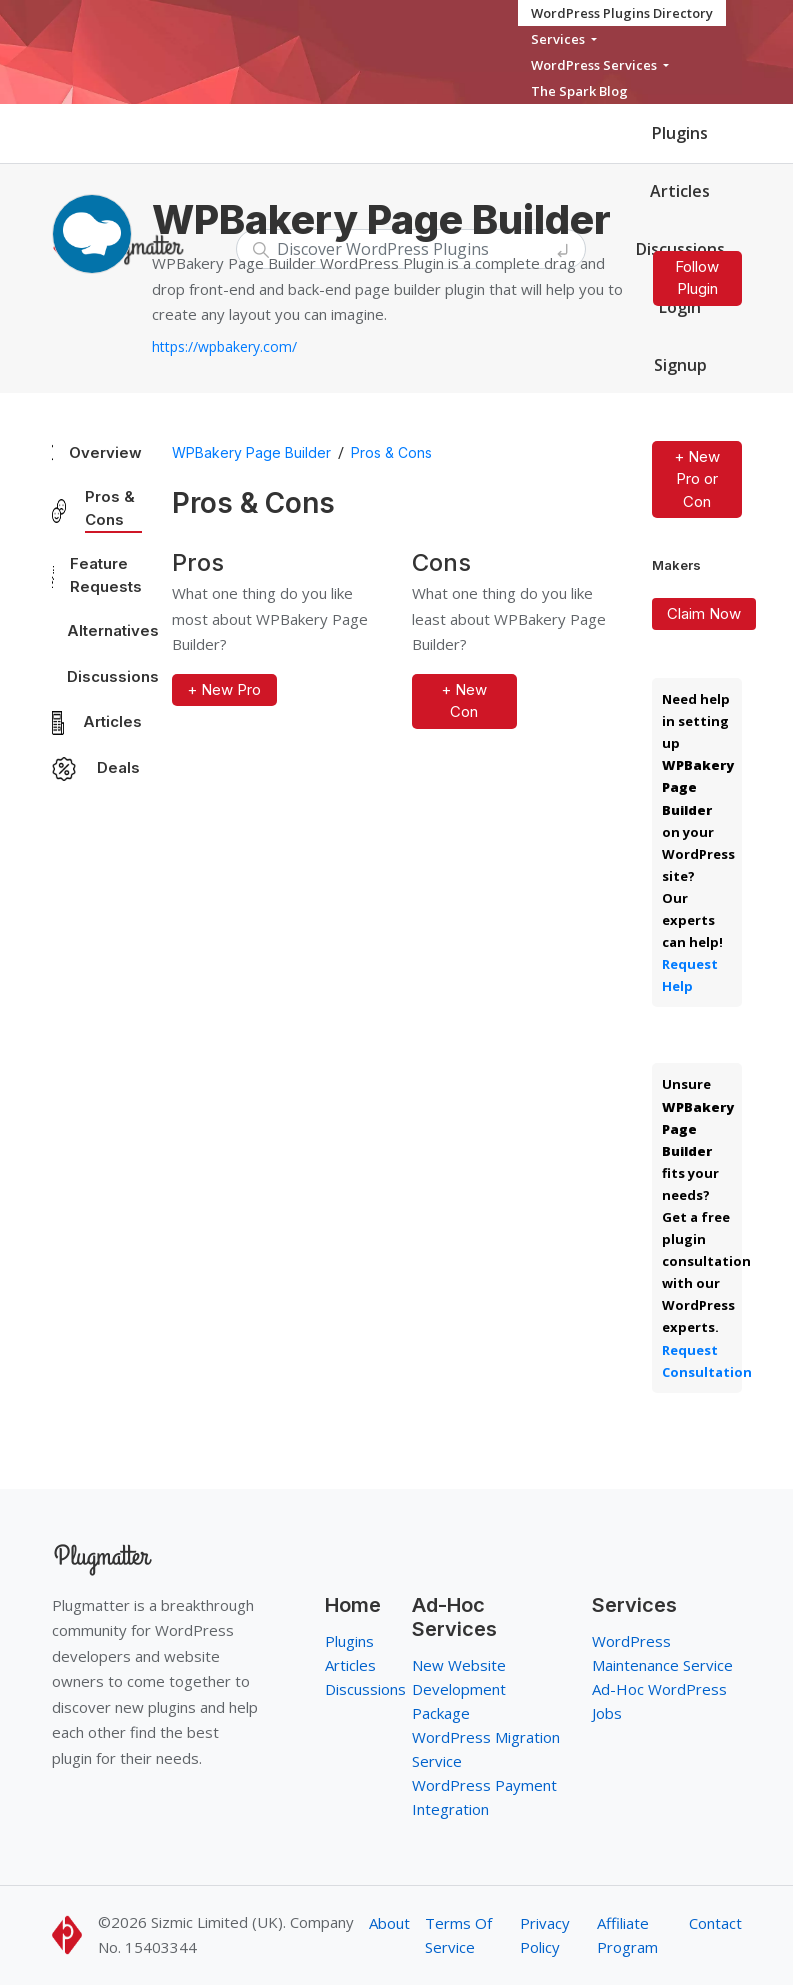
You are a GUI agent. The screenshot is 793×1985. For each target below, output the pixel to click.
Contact (715, 1923)
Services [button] (559, 39)
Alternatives (113, 630)
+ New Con (464, 701)
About (389, 1923)
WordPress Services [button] (595, 65)
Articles (680, 191)
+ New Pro (224, 689)
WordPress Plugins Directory (622, 13)
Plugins (680, 133)
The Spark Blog (579, 91)
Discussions (113, 676)
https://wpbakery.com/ (224, 346)
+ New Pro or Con (697, 479)
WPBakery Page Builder (251, 452)
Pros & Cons (110, 508)
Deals (118, 767)
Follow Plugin (697, 278)
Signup (680, 365)
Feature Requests (106, 575)
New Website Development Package (459, 1689)
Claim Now (704, 613)
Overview (105, 452)
